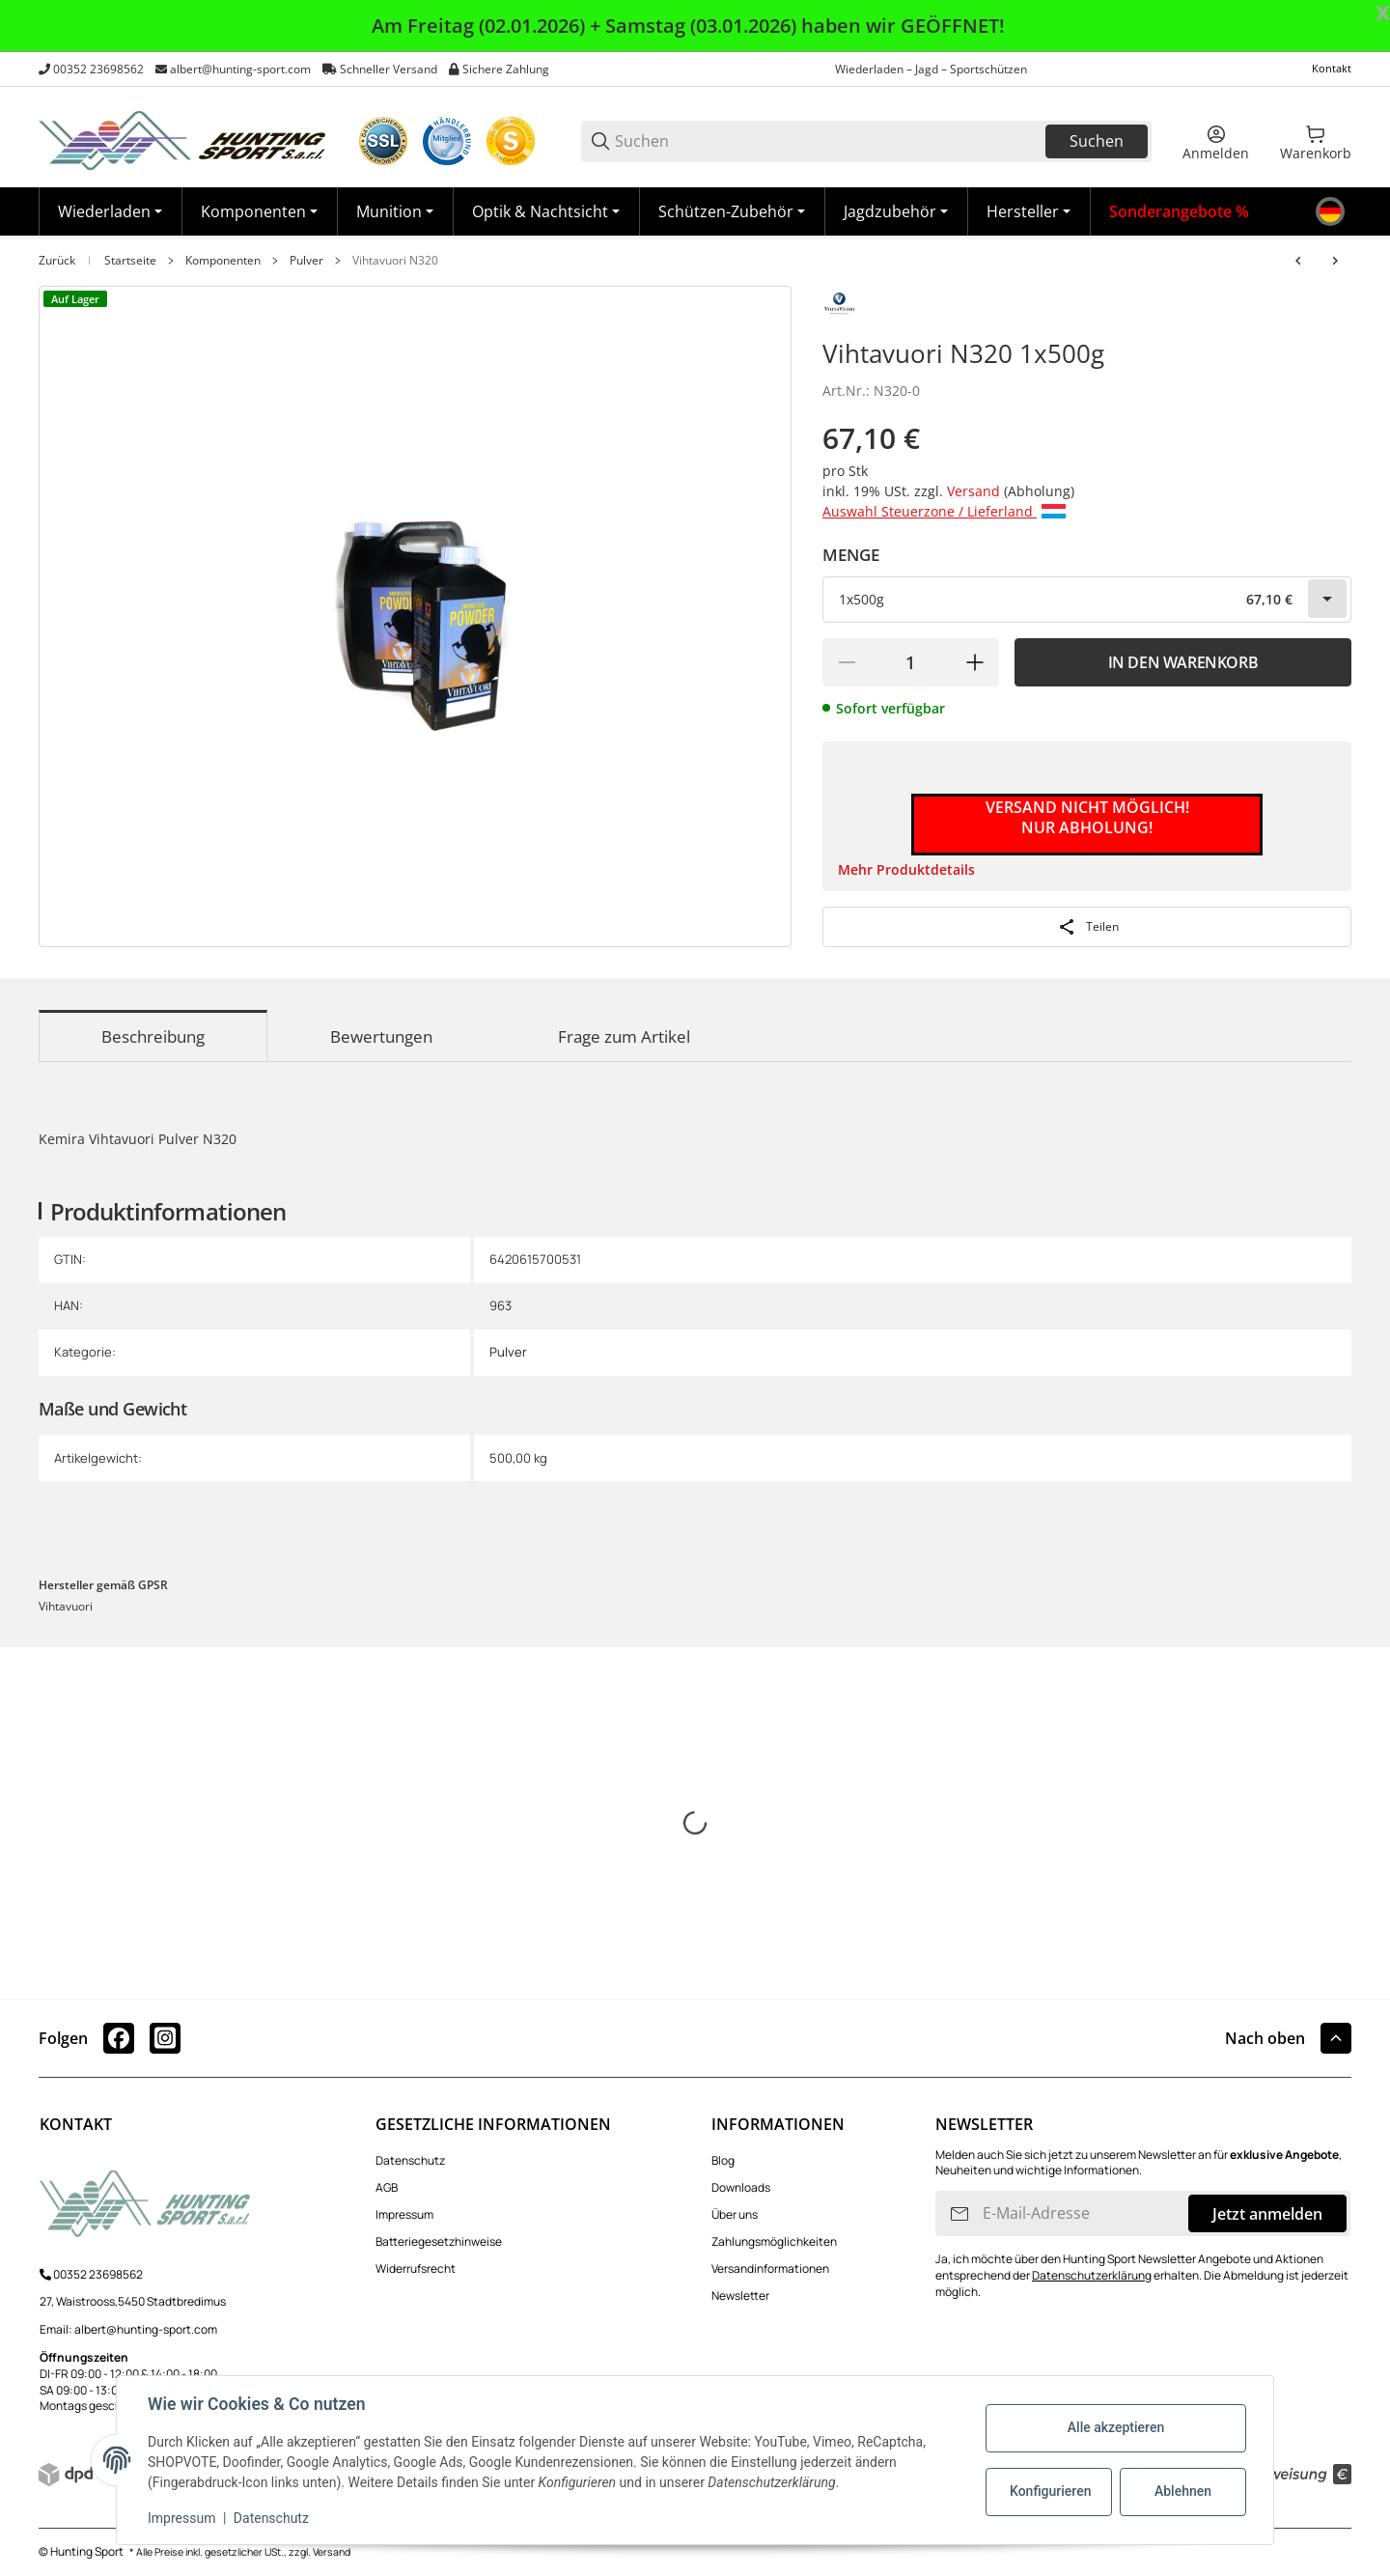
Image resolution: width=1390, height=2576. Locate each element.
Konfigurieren (1050, 2491)
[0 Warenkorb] (1315, 141)
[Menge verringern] (846, 662)
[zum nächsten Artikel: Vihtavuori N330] (1335, 260)
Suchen (1097, 141)
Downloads (740, 2187)
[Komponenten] (259, 211)
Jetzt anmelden (1267, 2214)
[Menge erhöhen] (975, 662)
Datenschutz (410, 2160)
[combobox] (1086, 599)
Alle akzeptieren (1116, 2427)
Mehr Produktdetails (906, 869)
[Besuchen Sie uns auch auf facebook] (118, 2038)
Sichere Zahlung (505, 69)
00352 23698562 (98, 69)
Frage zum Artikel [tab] (624, 1036)
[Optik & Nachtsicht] (546, 211)
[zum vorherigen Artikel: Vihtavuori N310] (1298, 260)
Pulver (306, 260)
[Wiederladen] (110, 211)
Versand (975, 491)
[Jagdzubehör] (895, 211)
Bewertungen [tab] (381, 1036)
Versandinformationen (770, 2268)
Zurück (57, 260)
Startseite (130, 260)
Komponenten (223, 260)
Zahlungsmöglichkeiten (774, 2241)
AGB (386, 2187)
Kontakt (1331, 68)
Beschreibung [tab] (153, 1036)
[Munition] (395, 211)
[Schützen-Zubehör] (731, 211)
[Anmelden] (1215, 141)
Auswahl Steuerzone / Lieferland (944, 511)
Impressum (404, 2214)
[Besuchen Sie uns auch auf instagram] (165, 2038)
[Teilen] (1086, 927)
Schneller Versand (388, 69)
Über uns (734, 2214)
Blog (723, 2160)
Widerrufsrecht (415, 2268)
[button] (1028, 211)
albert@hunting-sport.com (240, 69)
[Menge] (911, 662)
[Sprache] (1330, 211)
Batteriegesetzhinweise (438, 2241)
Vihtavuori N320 (395, 260)
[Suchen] (828, 141)
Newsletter (740, 2295)
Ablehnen (1182, 2491)
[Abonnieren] (959, 2213)
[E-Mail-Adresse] (1083, 2213)
